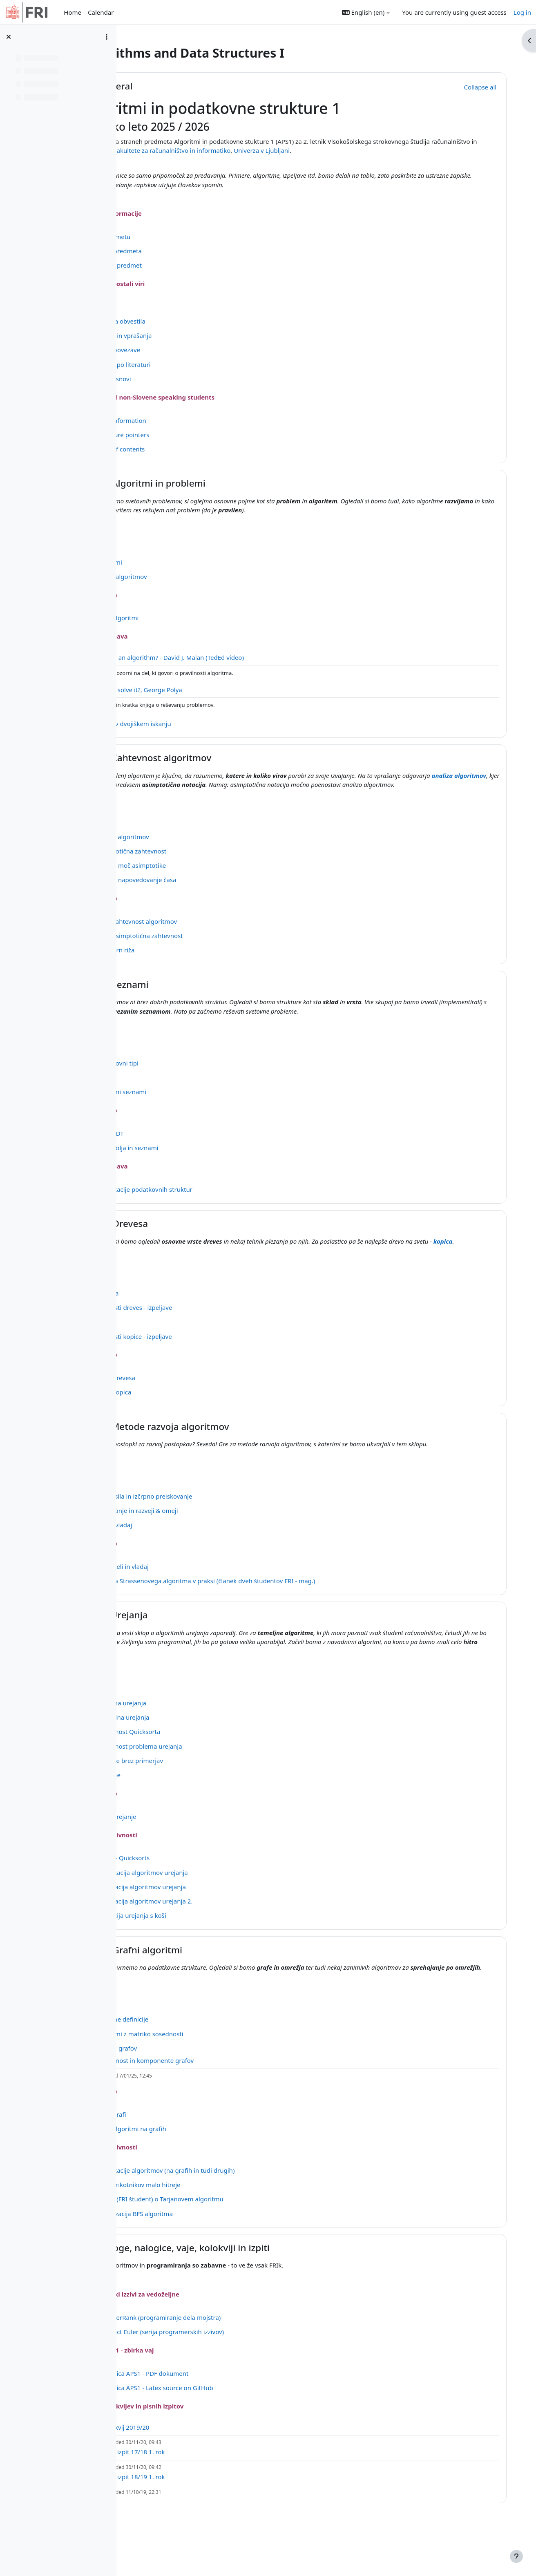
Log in (522, 12)
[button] (366, 12)
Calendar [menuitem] (101, 12)
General (186, 86)
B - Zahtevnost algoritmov (225, 757)
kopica (178, 1260)
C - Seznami (194, 993)
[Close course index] (8, 36)
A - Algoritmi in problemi (222, 483)
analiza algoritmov (206, 784)
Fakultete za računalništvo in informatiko (310, 150)
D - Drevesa (194, 1232)
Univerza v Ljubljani (401, 150)
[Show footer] (516, 2556)
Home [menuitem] (72, 12)
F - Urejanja (193, 1642)
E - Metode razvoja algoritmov (234, 1444)
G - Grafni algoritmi (211, 1977)
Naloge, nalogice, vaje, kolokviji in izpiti (254, 2284)
